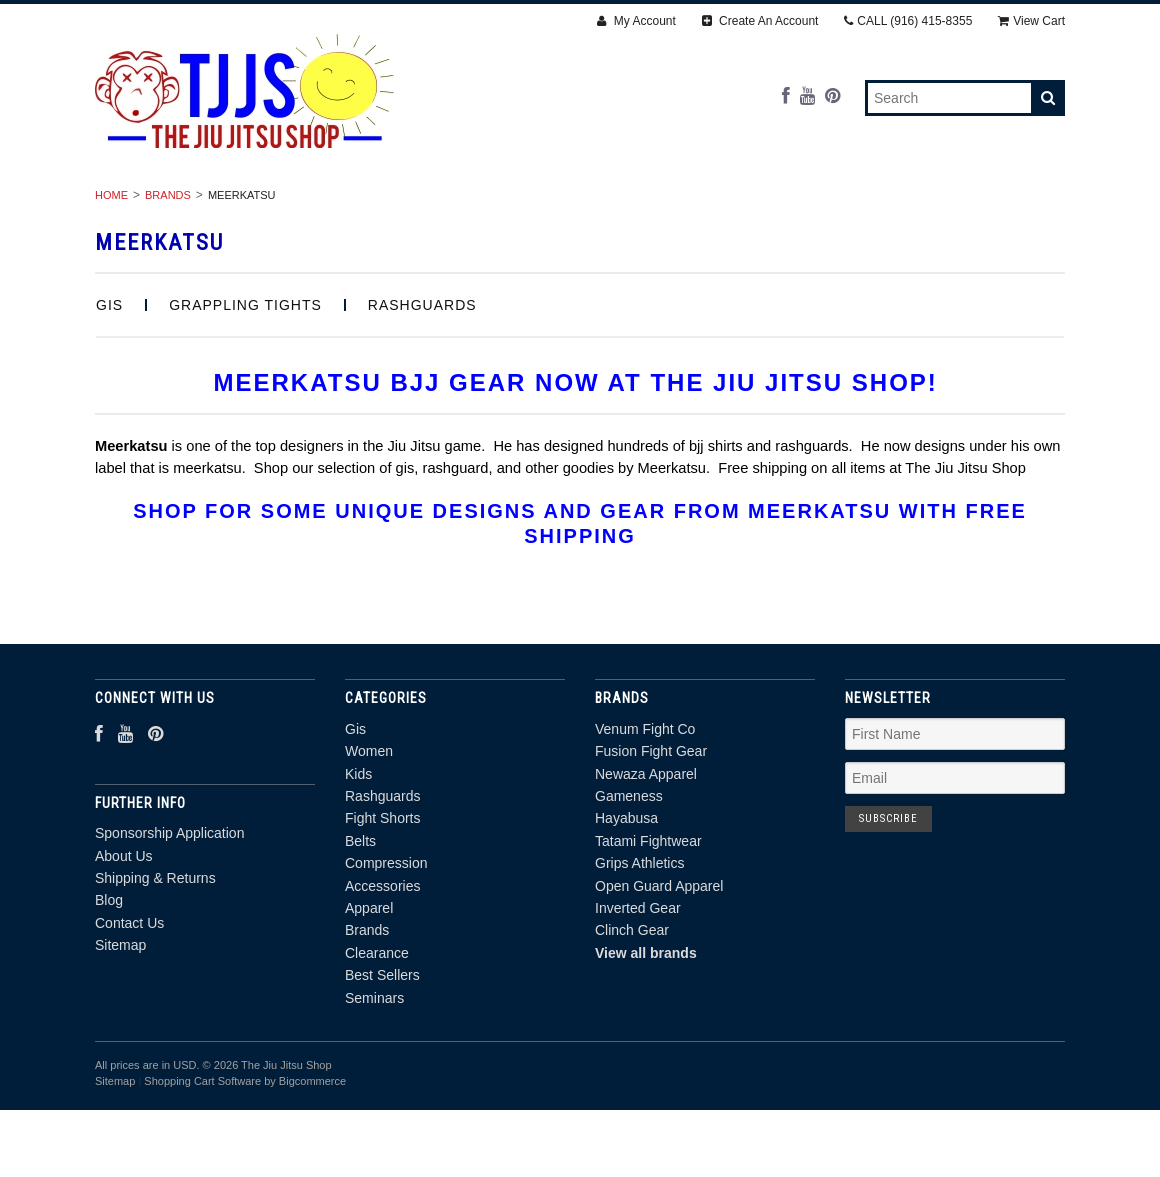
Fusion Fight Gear (651, 827)
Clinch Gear (632, 1006)
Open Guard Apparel (659, 961)
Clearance (503, 226)
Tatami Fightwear (648, 917)
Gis (133, 204)
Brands (395, 226)
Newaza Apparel (646, 849)
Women (210, 204)
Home (111, 271)
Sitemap (120, 1021)
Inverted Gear (638, 984)
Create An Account (760, 21)
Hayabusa (626, 894)
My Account (636, 21)
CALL (908, 21)
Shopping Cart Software (202, 1157)
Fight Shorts (532, 204)
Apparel (1007, 204)
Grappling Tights (245, 381)
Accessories (889, 204)
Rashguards (396, 204)
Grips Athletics (639, 939)
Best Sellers (633, 226)
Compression (753, 204)
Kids (293, 204)
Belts (642, 204)
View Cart (1031, 21)
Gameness (629, 872)
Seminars (758, 226)
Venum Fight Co (645, 805)
